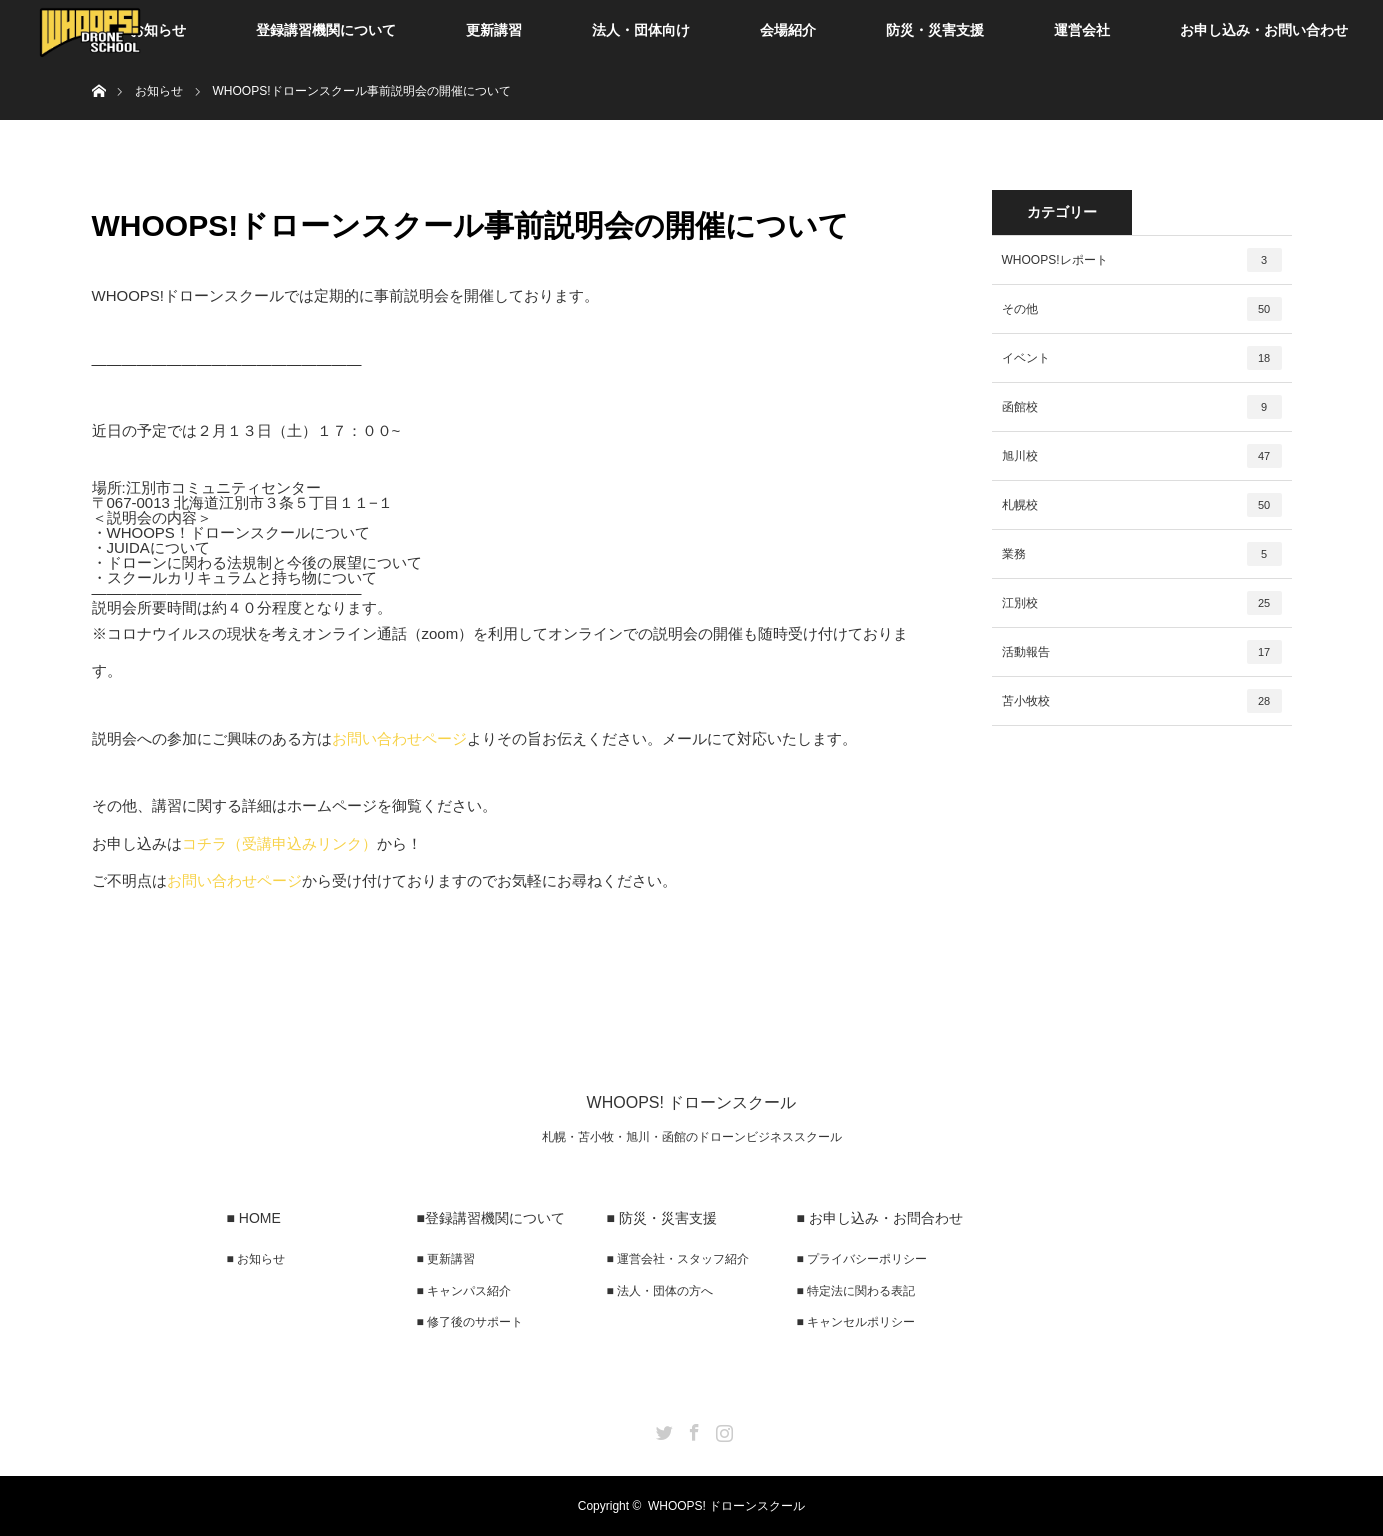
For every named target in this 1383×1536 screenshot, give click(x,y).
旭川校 (1142, 456)
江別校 (1142, 603)
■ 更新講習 (446, 1259)
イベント (1142, 358)
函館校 (1142, 407)
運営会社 (1082, 30)
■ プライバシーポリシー (862, 1259)
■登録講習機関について (491, 1218)
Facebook (692, 1429)
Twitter (662, 1429)
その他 (1142, 309)
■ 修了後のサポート (470, 1322)
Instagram (722, 1429)
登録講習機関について (326, 30)
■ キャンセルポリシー (856, 1322)
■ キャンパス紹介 (464, 1291)
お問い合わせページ (399, 738)
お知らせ (158, 30)
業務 (1142, 554)
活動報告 (1142, 652)
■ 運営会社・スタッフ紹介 (678, 1259)
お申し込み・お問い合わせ (1264, 30)
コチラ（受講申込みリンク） (279, 843)
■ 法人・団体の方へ (660, 1291)
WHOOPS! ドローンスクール (692, 1102)
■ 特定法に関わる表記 (856, 1291)
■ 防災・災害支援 (662, 1218)
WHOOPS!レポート (1142, 260)
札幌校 (1142, 505)
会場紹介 (788, 30)
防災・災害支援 (935, 30)
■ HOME (254, 1218)
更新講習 (494, 30)
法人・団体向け (641, 30)
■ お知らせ (256, 1259)
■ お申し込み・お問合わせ (880, 1218)
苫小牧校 (1142, 701)
